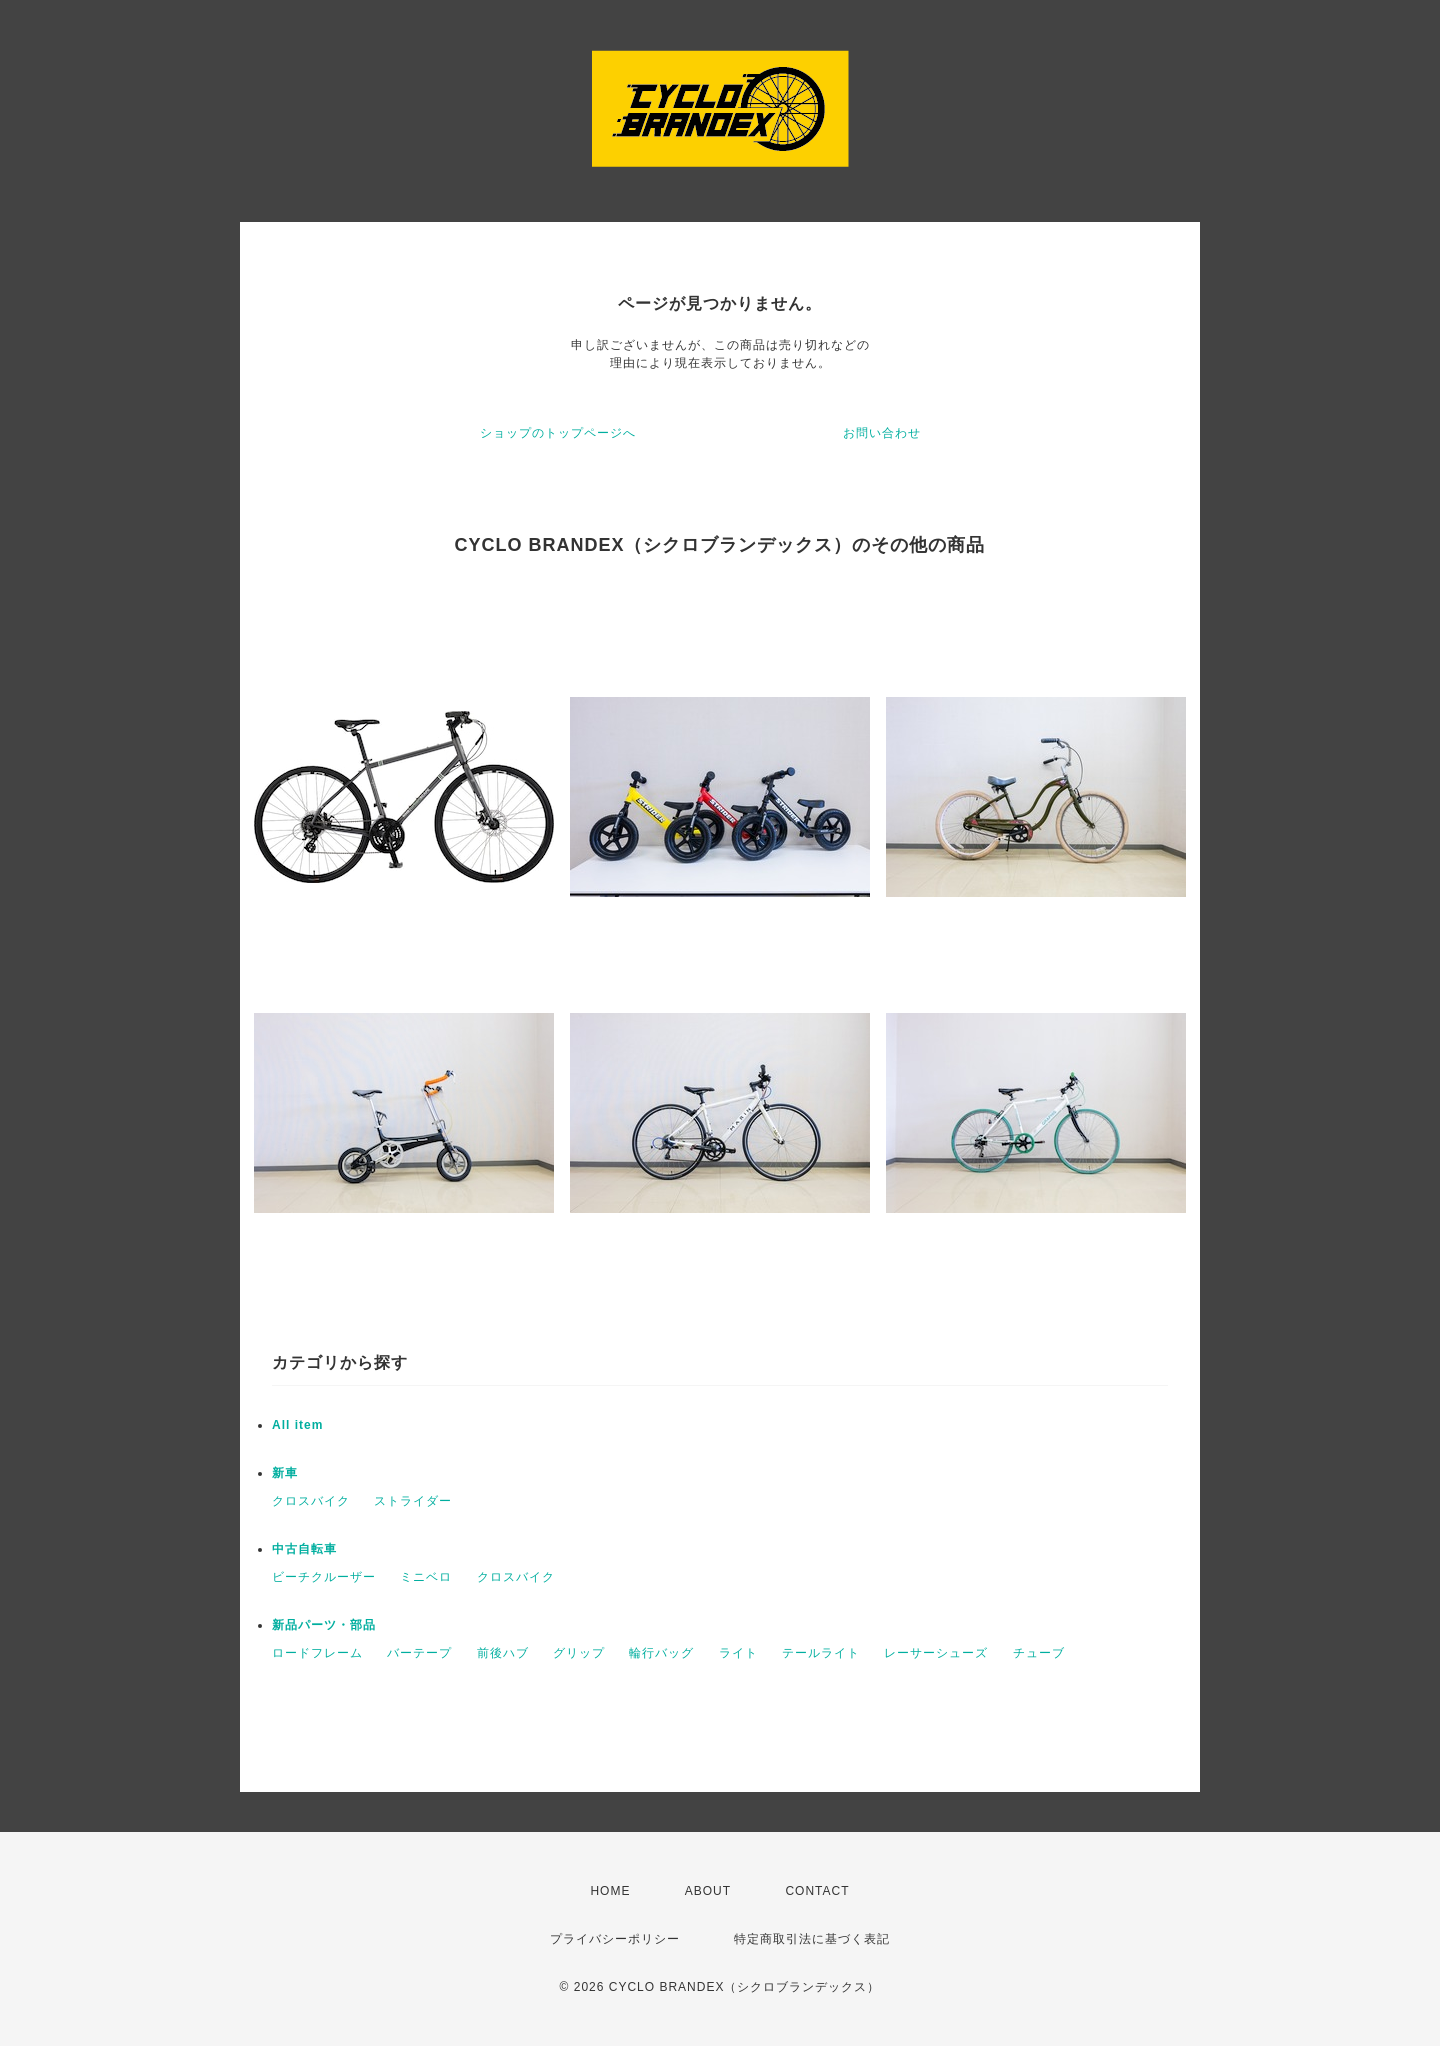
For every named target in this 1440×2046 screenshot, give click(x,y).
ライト (738, 1653)
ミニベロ (426, 1577)
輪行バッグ (661, 1653)
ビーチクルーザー (324, 1577)
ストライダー (413, 1501)
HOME (610, 1891)
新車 (285, 1473)
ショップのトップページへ (558, 433)
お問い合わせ (882, 433)
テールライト (821, 1653)
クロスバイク (311, 1501)
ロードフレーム (317, 1653)
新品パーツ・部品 (324, 1625)
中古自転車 (304, 1549)
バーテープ (419, 1653)
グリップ (579, 1653)
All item (297, 1425)
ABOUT (708, 1891)
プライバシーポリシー (615, 1939)
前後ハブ (503, 1653)
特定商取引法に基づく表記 (812, 1939)
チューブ (1039, 1653)
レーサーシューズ (936, 1653)
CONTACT (817, 1891)
